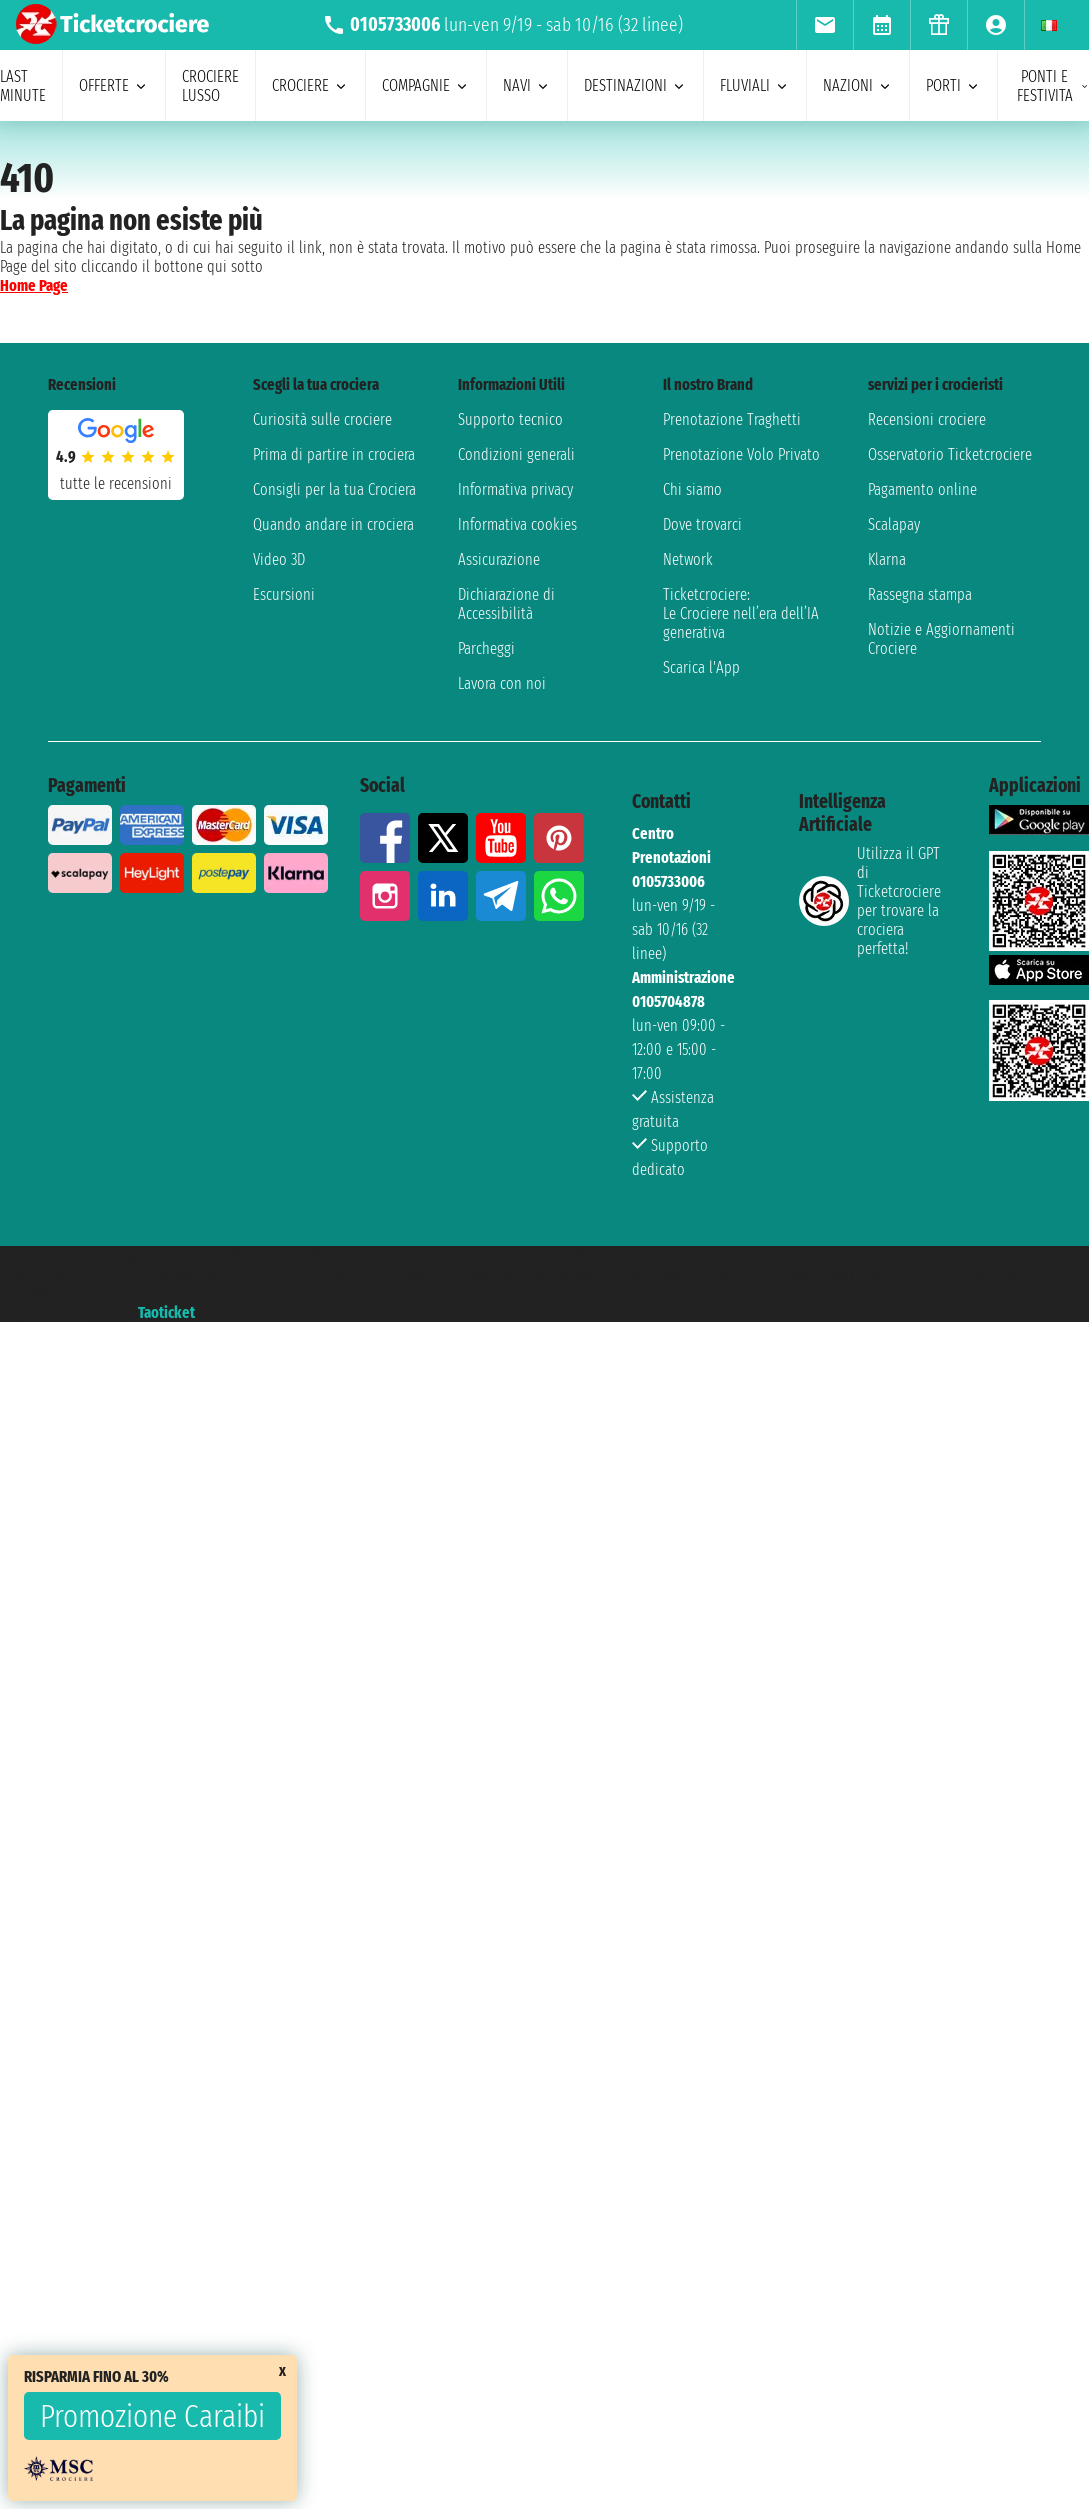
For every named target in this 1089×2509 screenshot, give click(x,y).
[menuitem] (824, 25)
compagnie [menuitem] (426, 85)
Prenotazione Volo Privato (741, 454)
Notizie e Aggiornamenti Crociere (941, 639)
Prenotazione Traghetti (732, 419)
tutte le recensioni (116, 483)
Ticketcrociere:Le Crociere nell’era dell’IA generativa (741, 613)
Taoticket (166, 1312)
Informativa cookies (517, 524)
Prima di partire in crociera (334, 454)
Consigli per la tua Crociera (334, 489)
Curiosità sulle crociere (322, 419)
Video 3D (279, 559)
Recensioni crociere (927, 419)
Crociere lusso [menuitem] (210, 86)
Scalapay (894, 524)
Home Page (34, 285)
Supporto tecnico (510, 419)
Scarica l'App (701, 667)
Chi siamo (692, 489)
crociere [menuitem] (310, 85)
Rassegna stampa (920, 594)
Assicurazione (499, 559)
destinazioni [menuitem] (635, 85)
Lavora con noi (502, 683)
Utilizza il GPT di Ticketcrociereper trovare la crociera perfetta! (870, 901)
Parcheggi (486, 648)
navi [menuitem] (527, 85)
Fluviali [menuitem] (755, 85)
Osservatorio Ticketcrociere (950, 454)
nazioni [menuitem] (858, 85)
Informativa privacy (515, 489)
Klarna (887, 559)
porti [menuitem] (953, 85)
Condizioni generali (516, 454)
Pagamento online (922, 489)
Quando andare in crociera (333, 524)
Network (688, 559)
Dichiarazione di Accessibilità (506, 604)
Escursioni (284, 594)
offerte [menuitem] (114, 85)
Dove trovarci (702, 524)
